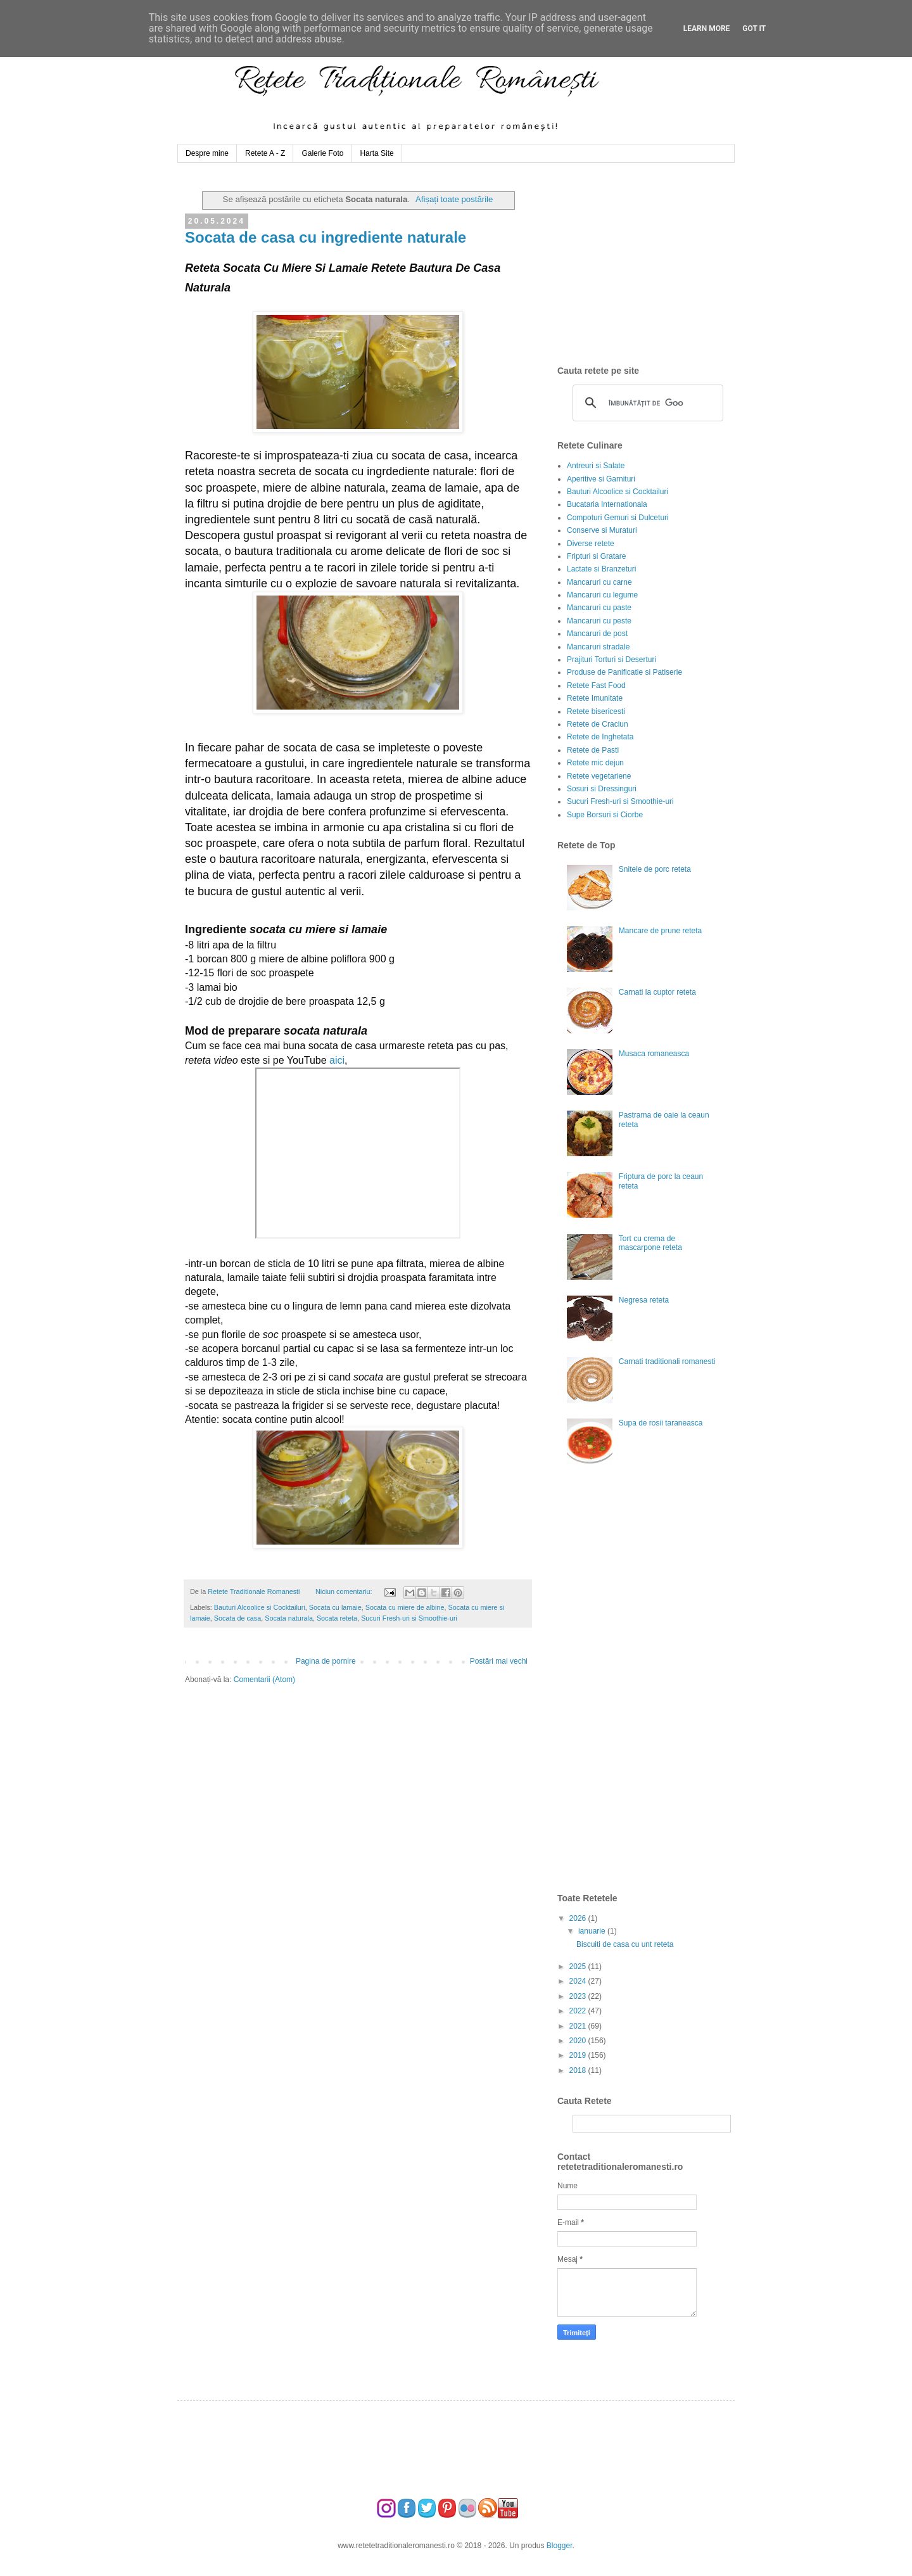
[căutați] (646, 403)
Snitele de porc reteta (655, 869)
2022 (578, 2010)
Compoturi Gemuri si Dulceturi (618, 517)
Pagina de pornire (326, 1661)
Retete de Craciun (597, 724)
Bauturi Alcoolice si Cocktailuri (259, 1607)
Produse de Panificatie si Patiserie (624, 672)
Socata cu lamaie (335, 1607)
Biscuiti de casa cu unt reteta (624, 1944)
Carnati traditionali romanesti (667, 1361)
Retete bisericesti (596, 711)
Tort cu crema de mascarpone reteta (650, 1243)
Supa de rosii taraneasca (661, 1423)
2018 (578, 2070)
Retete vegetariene (599, 776)
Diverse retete (590, 543)
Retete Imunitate (595, 698)
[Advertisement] (652, 264)
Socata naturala (289, 1618)
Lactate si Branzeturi (601, 568)
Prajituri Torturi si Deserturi (611, 659)
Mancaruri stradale (598, 646)
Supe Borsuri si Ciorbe (605, 814)
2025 (578, 1966)
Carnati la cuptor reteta (657, 992)
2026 (578, 1918)
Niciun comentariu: (344, 1591)
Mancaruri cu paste (599, 607)
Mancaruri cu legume (602, 594)
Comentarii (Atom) (264, 1679)
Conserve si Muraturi (602, 530)
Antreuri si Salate (595, 465)
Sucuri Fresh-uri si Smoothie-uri (409, 1618)
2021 (578, 2026)
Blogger (560, 2545)
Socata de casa (237, 1618)
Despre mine (207, 153)
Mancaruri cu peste (599, 620)
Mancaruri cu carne (599, 582)
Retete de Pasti (593, 750)
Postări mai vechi (499, 1661)
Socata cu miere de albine (405, 1607)
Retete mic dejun (595, 762)
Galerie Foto (322, 153)
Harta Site (376, 153)
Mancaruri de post (597, 633)
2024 (578, 1981)
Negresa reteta (644, 1300)
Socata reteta (337, 1618)
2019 (578, 2055)
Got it (754, 28)
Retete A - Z (265, 153)
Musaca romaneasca (654, 1053)
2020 (578, 2040)
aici (337, 1060)
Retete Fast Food (596, 685)
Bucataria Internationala (607, 504)
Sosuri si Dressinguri (601, 788)
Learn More (706, 28)
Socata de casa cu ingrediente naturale (325, 237)
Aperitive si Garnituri (601, 479)
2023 (578, 1996)
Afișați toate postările (454, 199)
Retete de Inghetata (600, 736)
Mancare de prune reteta (660, 930)
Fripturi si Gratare (596, 556)
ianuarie (592, 1931)
